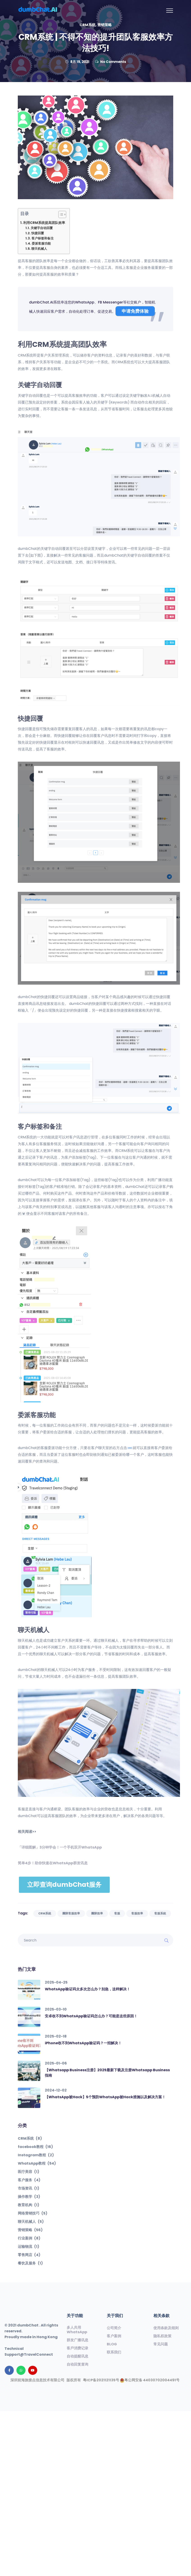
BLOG (112, 2344)
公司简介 (114, 2328)
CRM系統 (44, 1913)
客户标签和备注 (43, 238)
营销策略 (104, 24)
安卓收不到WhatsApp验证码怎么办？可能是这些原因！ (91, 2137)
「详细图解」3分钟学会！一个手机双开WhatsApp (60, 1847)
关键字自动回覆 (42, 228)
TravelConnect (38, 2354)
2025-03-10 (56, 2130)
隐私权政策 (162, 2336)
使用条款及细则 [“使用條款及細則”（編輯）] (166, 2328)
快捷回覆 (37, 233)
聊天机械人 (39, 248)
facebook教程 (35, 2269)
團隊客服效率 (71, 1913)
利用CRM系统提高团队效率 (44, 222)
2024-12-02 (56, 2211)
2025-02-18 (56, 2157)
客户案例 (114, 2336)
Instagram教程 (36, 2277)
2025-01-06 (56, 2184)
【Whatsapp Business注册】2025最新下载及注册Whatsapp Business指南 (107, 2193)
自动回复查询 (77, 2364)
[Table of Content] (62, 214)
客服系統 (160, 1913)
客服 (117, 1913)
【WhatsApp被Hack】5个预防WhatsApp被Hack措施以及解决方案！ (105, 2218)
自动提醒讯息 (77, 2356)
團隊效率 (97, 1913)
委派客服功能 (41, 243)
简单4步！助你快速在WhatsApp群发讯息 (53, 1863)
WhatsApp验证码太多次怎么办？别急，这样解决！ (87, 2110)
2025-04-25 (56, 2103)
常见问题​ (160, 2344)
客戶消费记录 (77, 2348)
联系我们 (114, 2352)
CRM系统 (88, 24)
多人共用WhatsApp (77, 2329)
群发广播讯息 (77, 2340)
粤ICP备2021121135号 (101, 2380)
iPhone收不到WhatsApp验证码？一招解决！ (83, 2164)
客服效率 (137, 1913)
